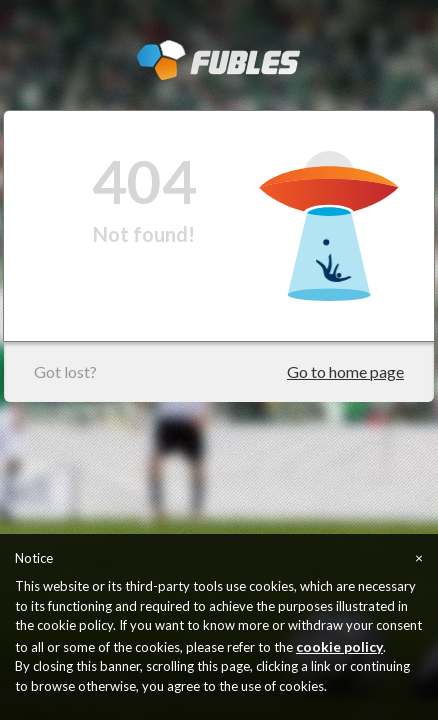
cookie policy (339, 646)
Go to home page (345, 371)
